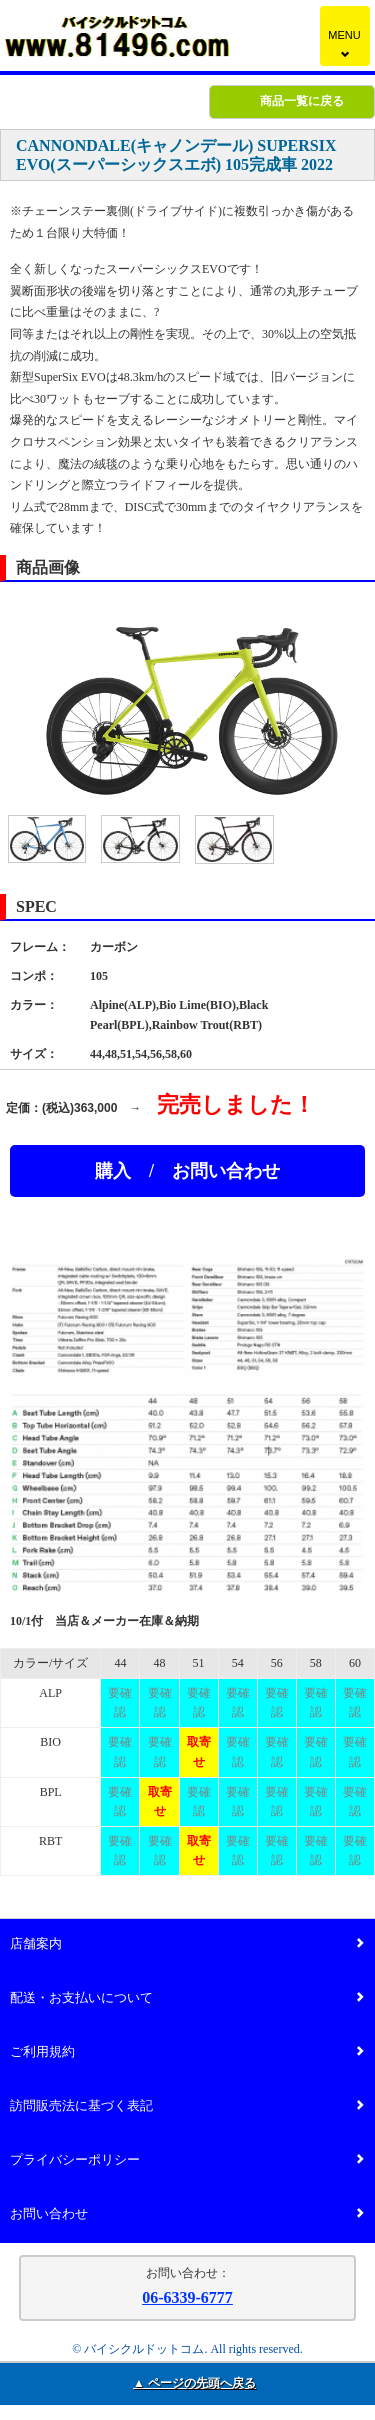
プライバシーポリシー (187, 2160)
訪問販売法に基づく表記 (187, 2106)
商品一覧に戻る (302, 101)
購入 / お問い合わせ (187, 1171)
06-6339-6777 (187, 2297)
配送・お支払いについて (187, 1998)
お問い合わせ (187, 2214)
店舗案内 (187, 1944)
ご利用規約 (187, 2052)
